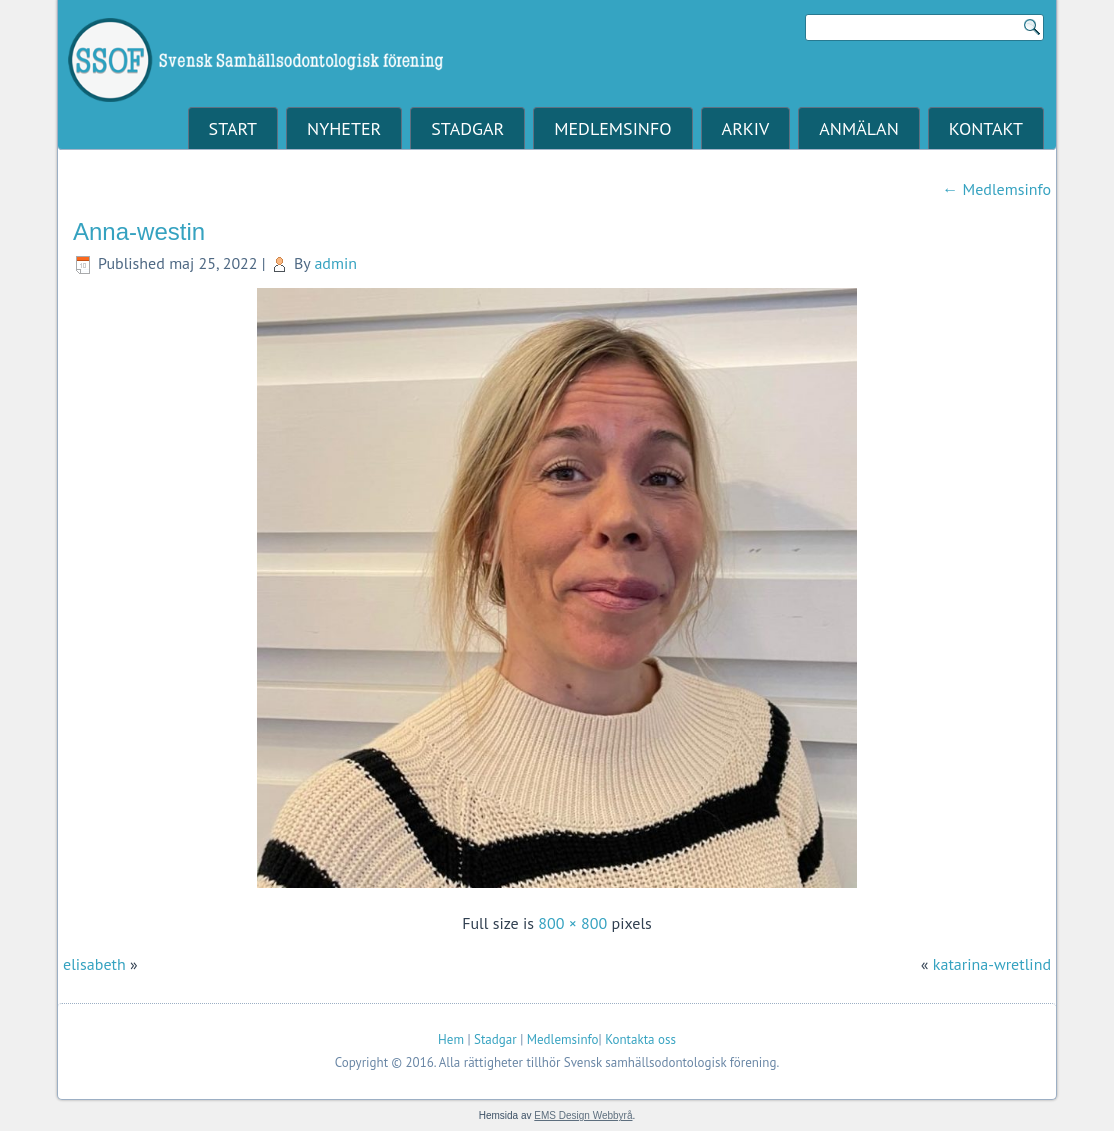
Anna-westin (139, 231)
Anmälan (858, 128)
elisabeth (94, 964)
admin (335, 263)
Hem (451, 1039)
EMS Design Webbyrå (583, 1115)
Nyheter (344, 128)
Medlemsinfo (612, 128)
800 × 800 (572, 923)
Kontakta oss (640, 1039)
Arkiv (746, 128)
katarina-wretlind (992, 964)
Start (233, 128)
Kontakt (986, 128)
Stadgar (467, 128)
